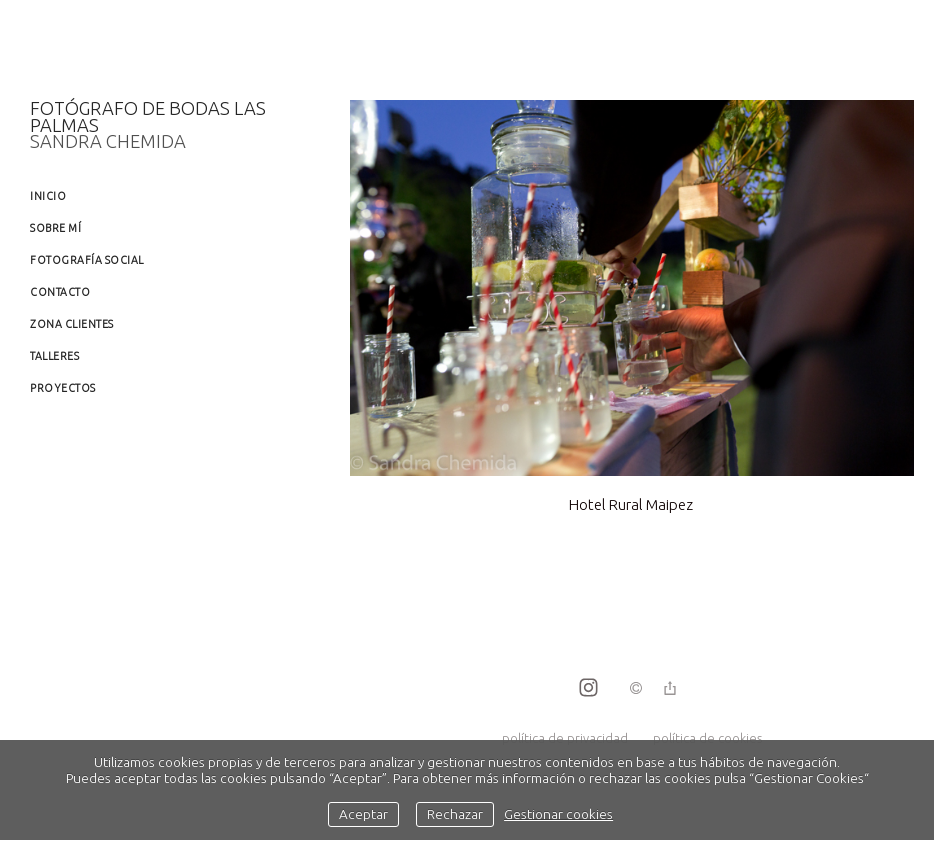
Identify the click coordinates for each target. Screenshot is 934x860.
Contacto (60, 292)
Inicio (48, 196)
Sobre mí (55, 228)
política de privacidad (565, 738)
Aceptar (363, 814)
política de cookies (707, 738)
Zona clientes (72, 324)
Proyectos (63, 388)
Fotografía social (87, 260)
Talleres (54, 356)
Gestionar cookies (558, 814)
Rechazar (455, 814)
